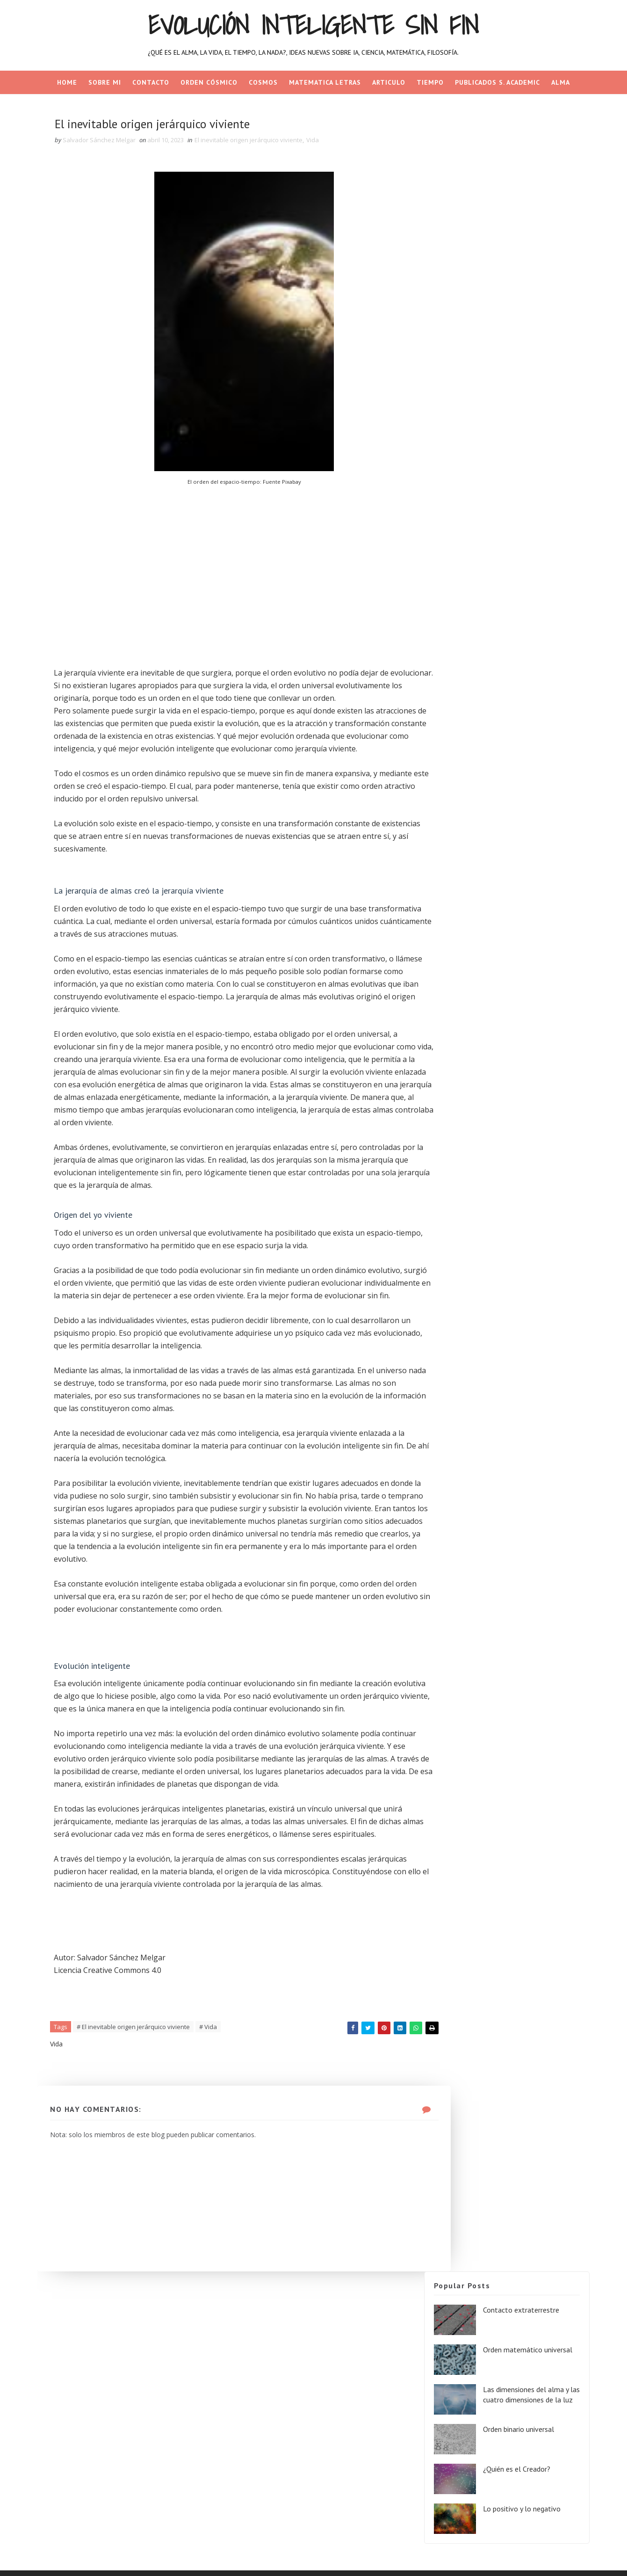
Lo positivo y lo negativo (519, 343)
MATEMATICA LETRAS (325, 82)
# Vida (217, 2146)
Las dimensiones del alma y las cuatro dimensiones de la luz (524, 231)
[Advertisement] (228, 564)
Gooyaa (176, 2559)
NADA (313, 106)
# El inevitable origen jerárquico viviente (142, 2146)
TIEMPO (430, 82)
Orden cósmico (209, 82)
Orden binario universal (515, 264)
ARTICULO (388, 82)
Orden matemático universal (524, 181)
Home (67, 82)
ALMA (560, 82)
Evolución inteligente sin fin (313, 25)
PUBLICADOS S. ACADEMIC (497, 82)
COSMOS (263, 82)
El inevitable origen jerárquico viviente (257, 143)
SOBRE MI (104, 82)
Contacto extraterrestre (518, 141)
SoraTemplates (98, 2559)
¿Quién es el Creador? (514, 303)
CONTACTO (150, 82)
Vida (321, 143)
